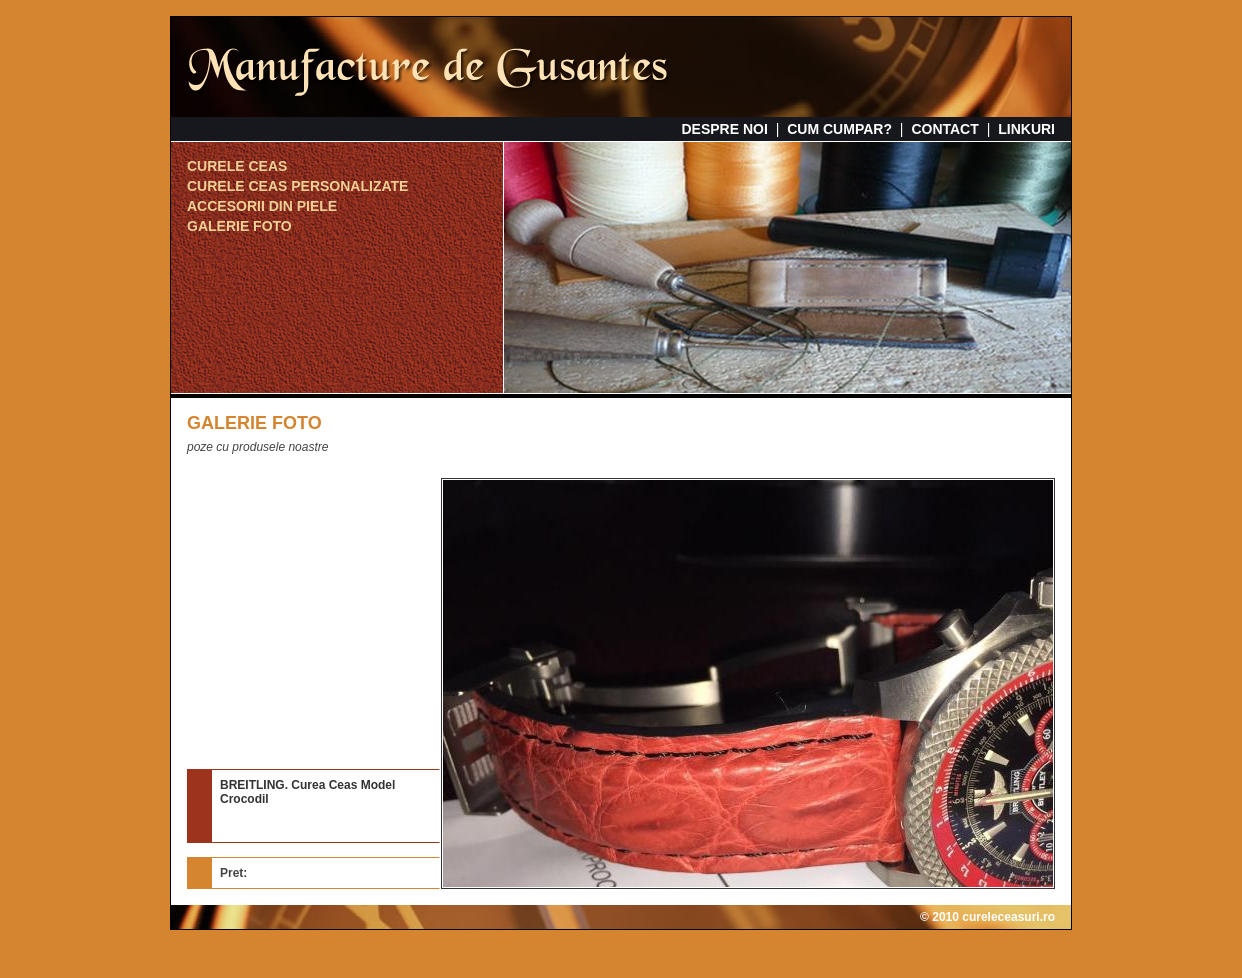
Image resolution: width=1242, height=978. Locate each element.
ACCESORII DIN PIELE (262, 206)
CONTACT (944, 129)
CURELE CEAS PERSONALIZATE (297, 186)
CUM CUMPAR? (839, 129)
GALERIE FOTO (239, 226)
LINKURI (1026, 129)
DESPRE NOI (724, 129)
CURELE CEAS (237, 166)
